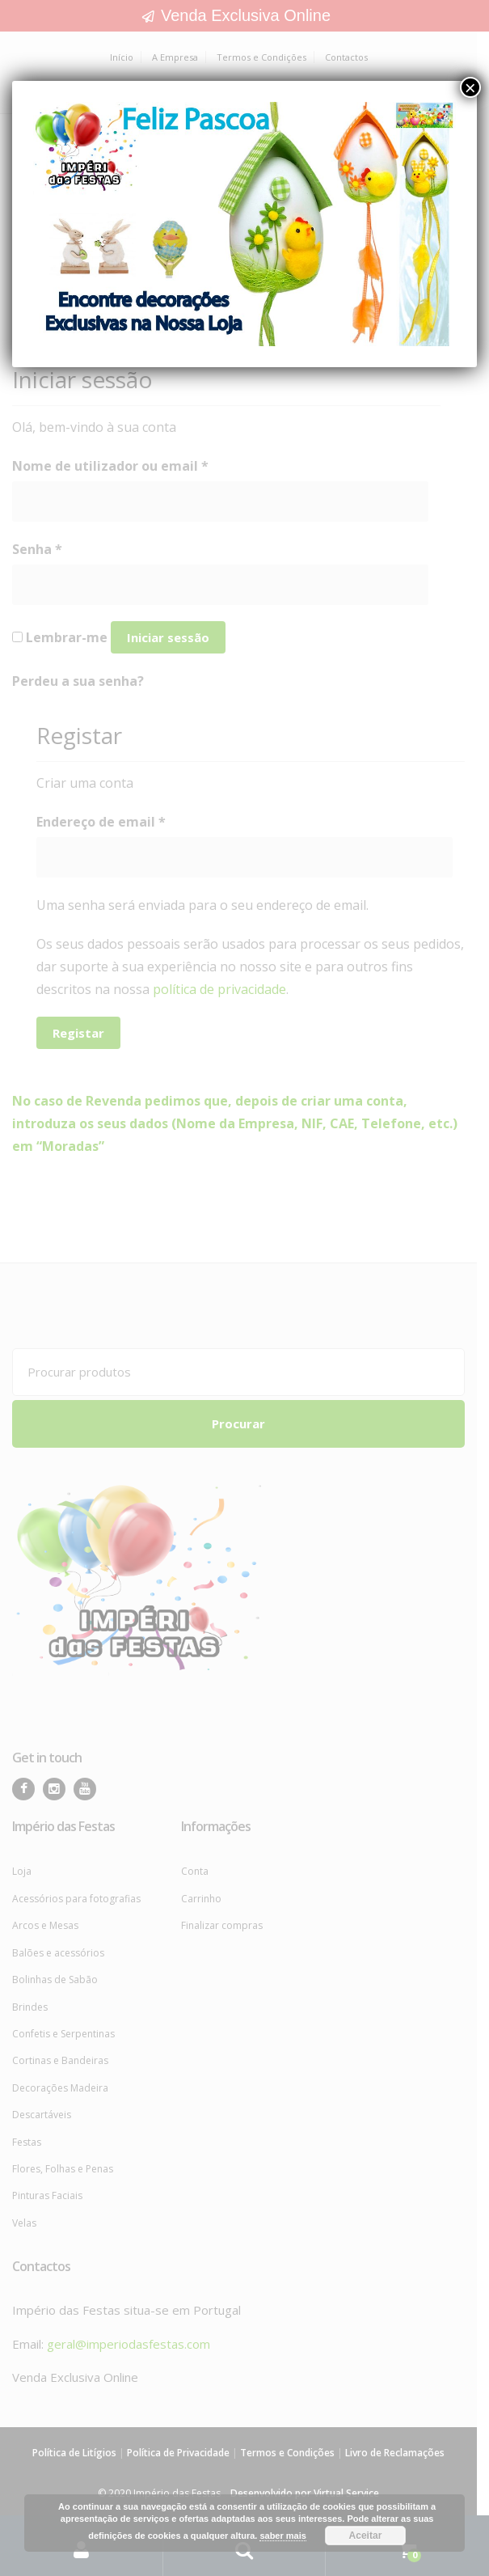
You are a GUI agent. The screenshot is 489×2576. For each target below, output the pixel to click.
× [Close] (470, 87)
